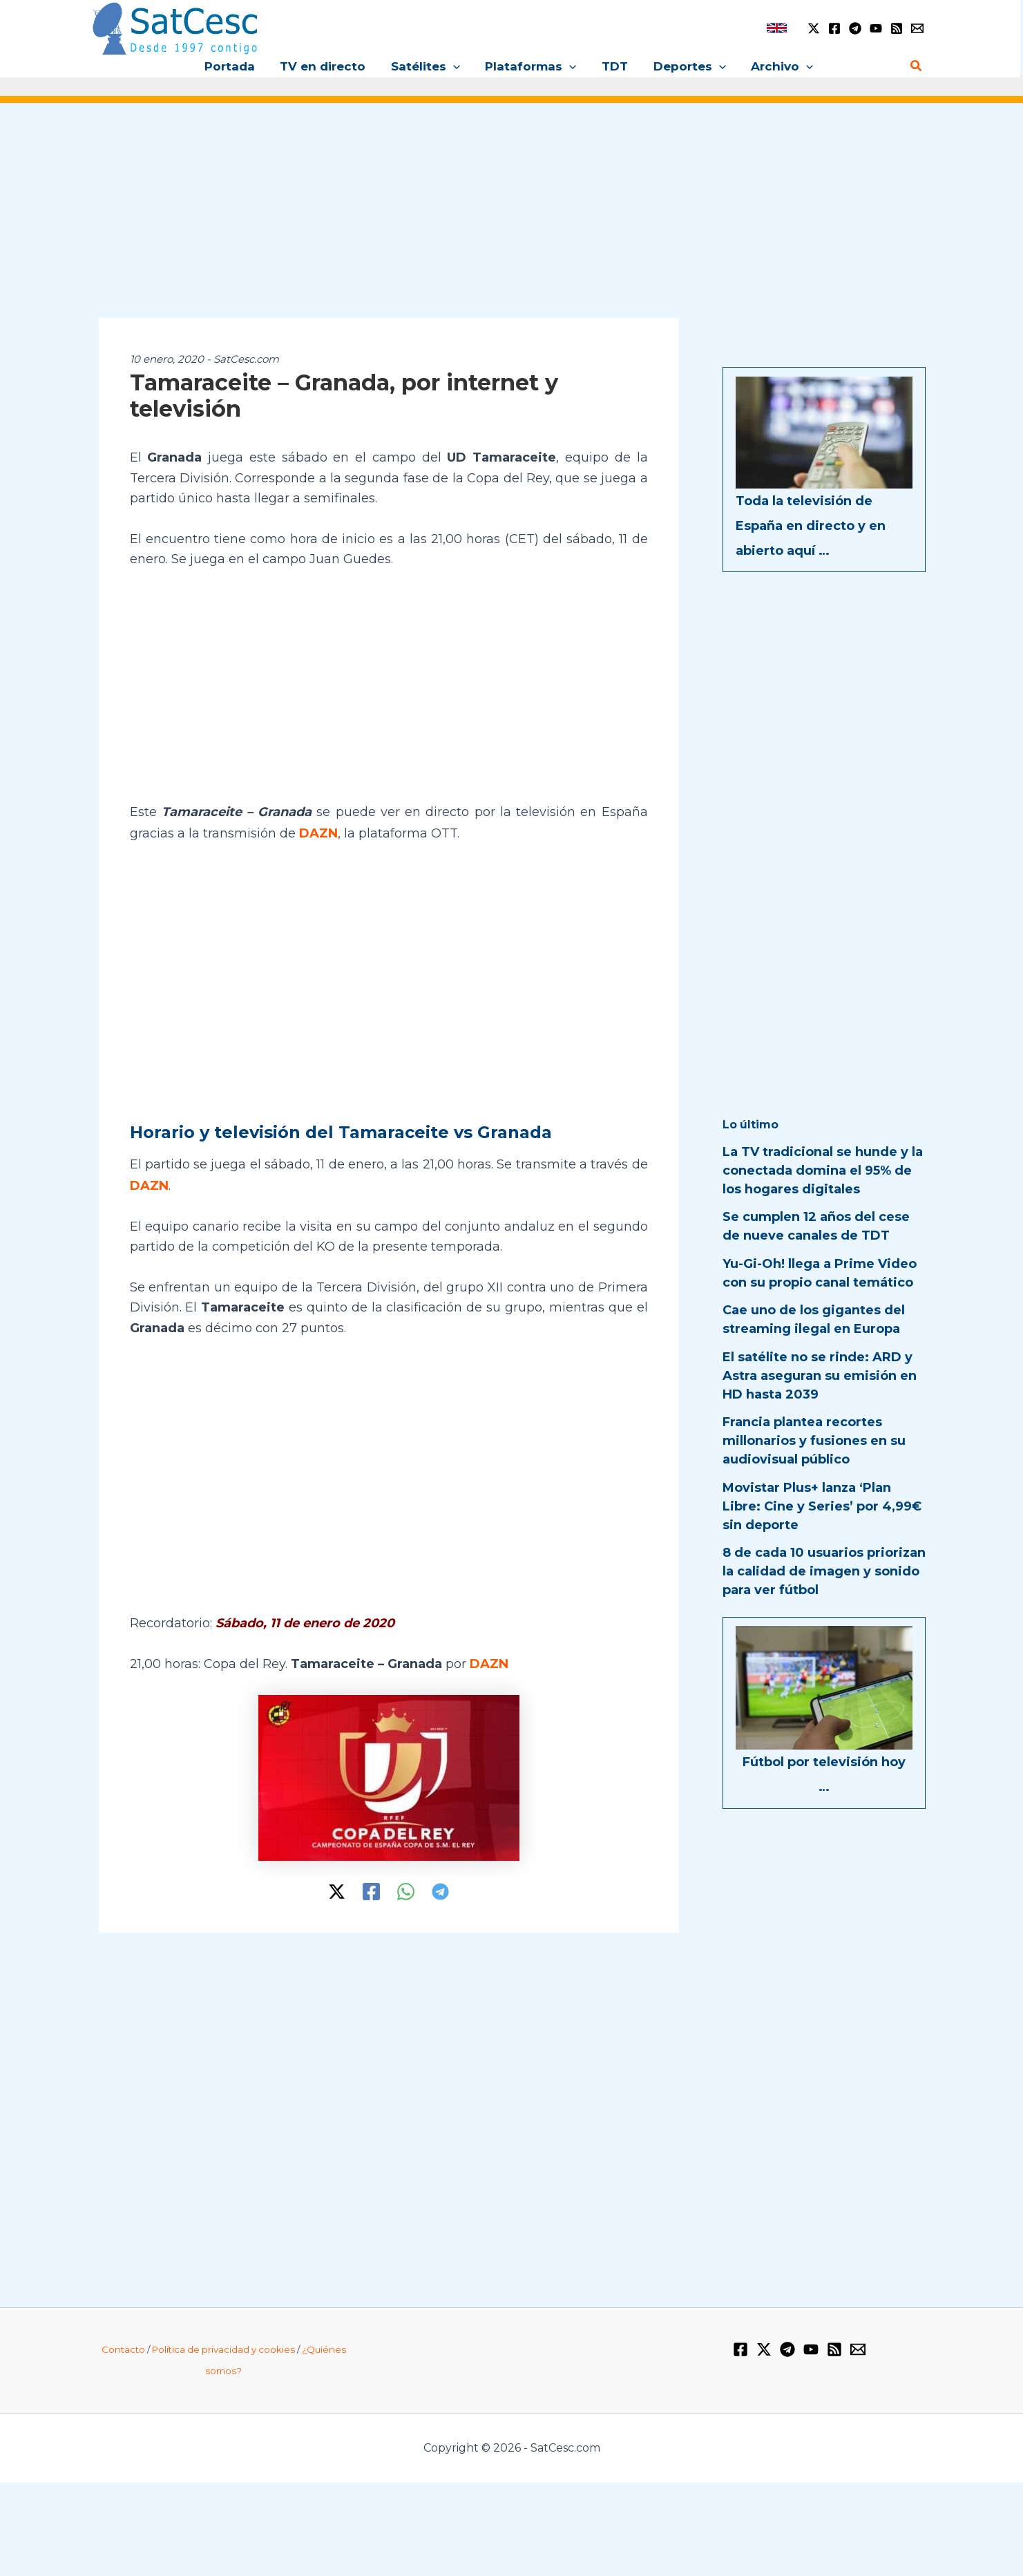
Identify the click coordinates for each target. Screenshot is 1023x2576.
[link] (777, 28)
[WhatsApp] (405, 1889)
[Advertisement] (511, 219)
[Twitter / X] (813, 28)
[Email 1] (917, 28)
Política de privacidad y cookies (223, 2347)
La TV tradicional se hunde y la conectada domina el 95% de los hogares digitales (823, 1170)
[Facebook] (834, 28)
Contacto (123, 2347)
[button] (454, 66)
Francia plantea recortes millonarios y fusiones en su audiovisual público (814, 1440)
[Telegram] (855, 28)
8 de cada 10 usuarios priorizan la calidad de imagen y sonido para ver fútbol (824, 1571)
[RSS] (896, 28)
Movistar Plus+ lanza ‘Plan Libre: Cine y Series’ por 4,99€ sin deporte (822, 1506)
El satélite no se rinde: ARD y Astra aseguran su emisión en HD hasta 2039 (820, 1375)
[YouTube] (876, 28)
